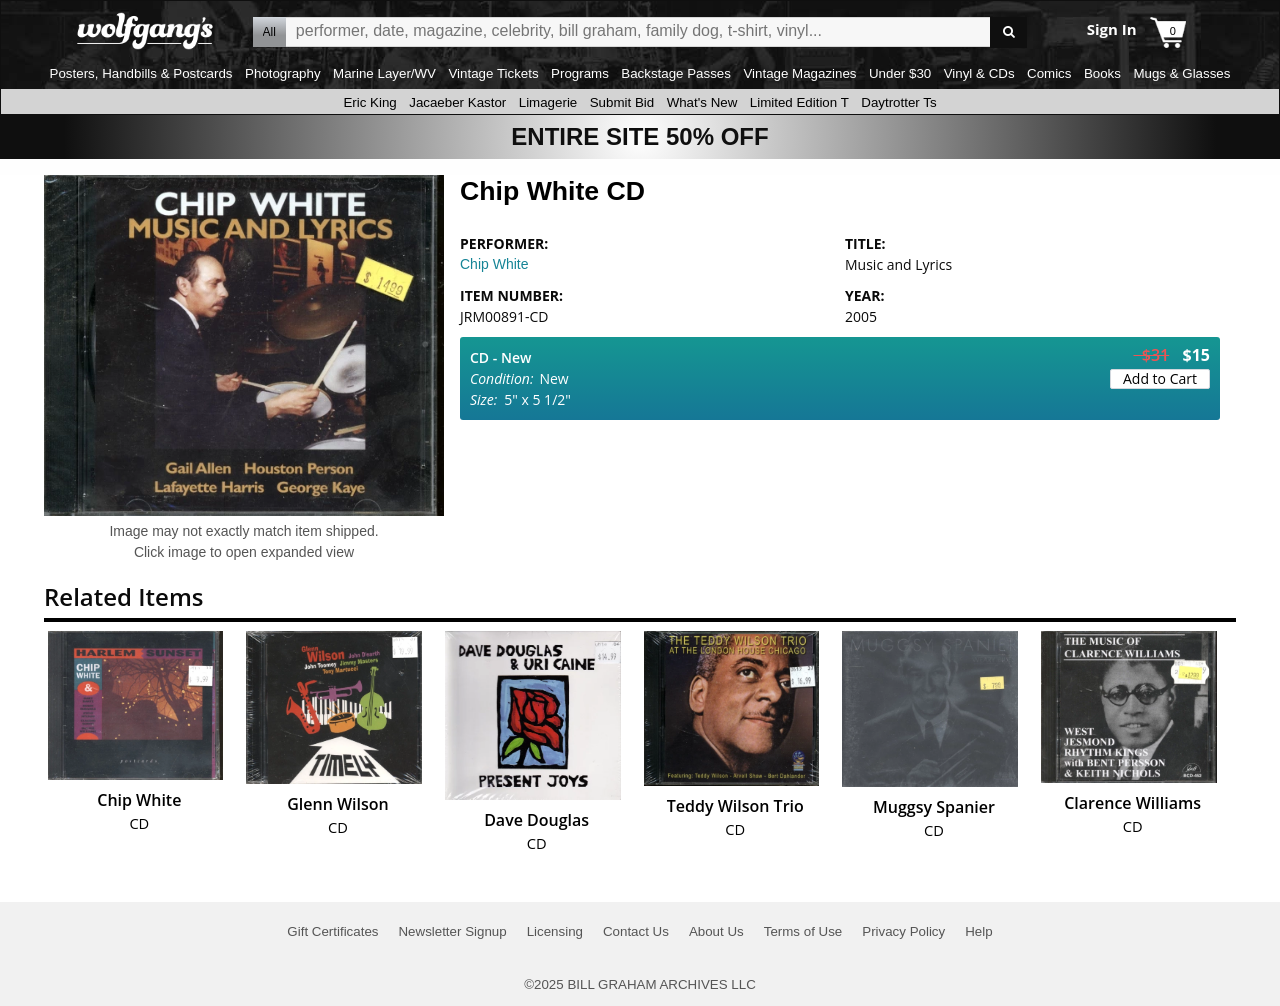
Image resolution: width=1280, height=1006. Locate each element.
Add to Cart (1160, 378)
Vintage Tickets (493, 73)
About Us (716, 931)
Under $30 (900, 73)
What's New (702, 102)
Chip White (494, 264)
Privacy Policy (903, 931)
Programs (580, 73)
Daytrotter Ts (898, 102)
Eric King (369, 102)
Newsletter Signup (452, 931)
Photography (283, 73)
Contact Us (636, 931)
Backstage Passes (676, 73)
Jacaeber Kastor (457, 102)
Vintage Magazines (799, 73)
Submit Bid (622, 102)
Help (978, 931)
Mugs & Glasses (1181, 73)
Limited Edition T (799, 102)
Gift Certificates (332, 931)
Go (1008, 32)
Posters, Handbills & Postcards (141, 73)
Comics (1049, 73)
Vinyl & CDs (979, 73)
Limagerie (548, 102)
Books (1102, 73)
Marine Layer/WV (384, 73)
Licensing (555, 931)
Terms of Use (803, 931)
